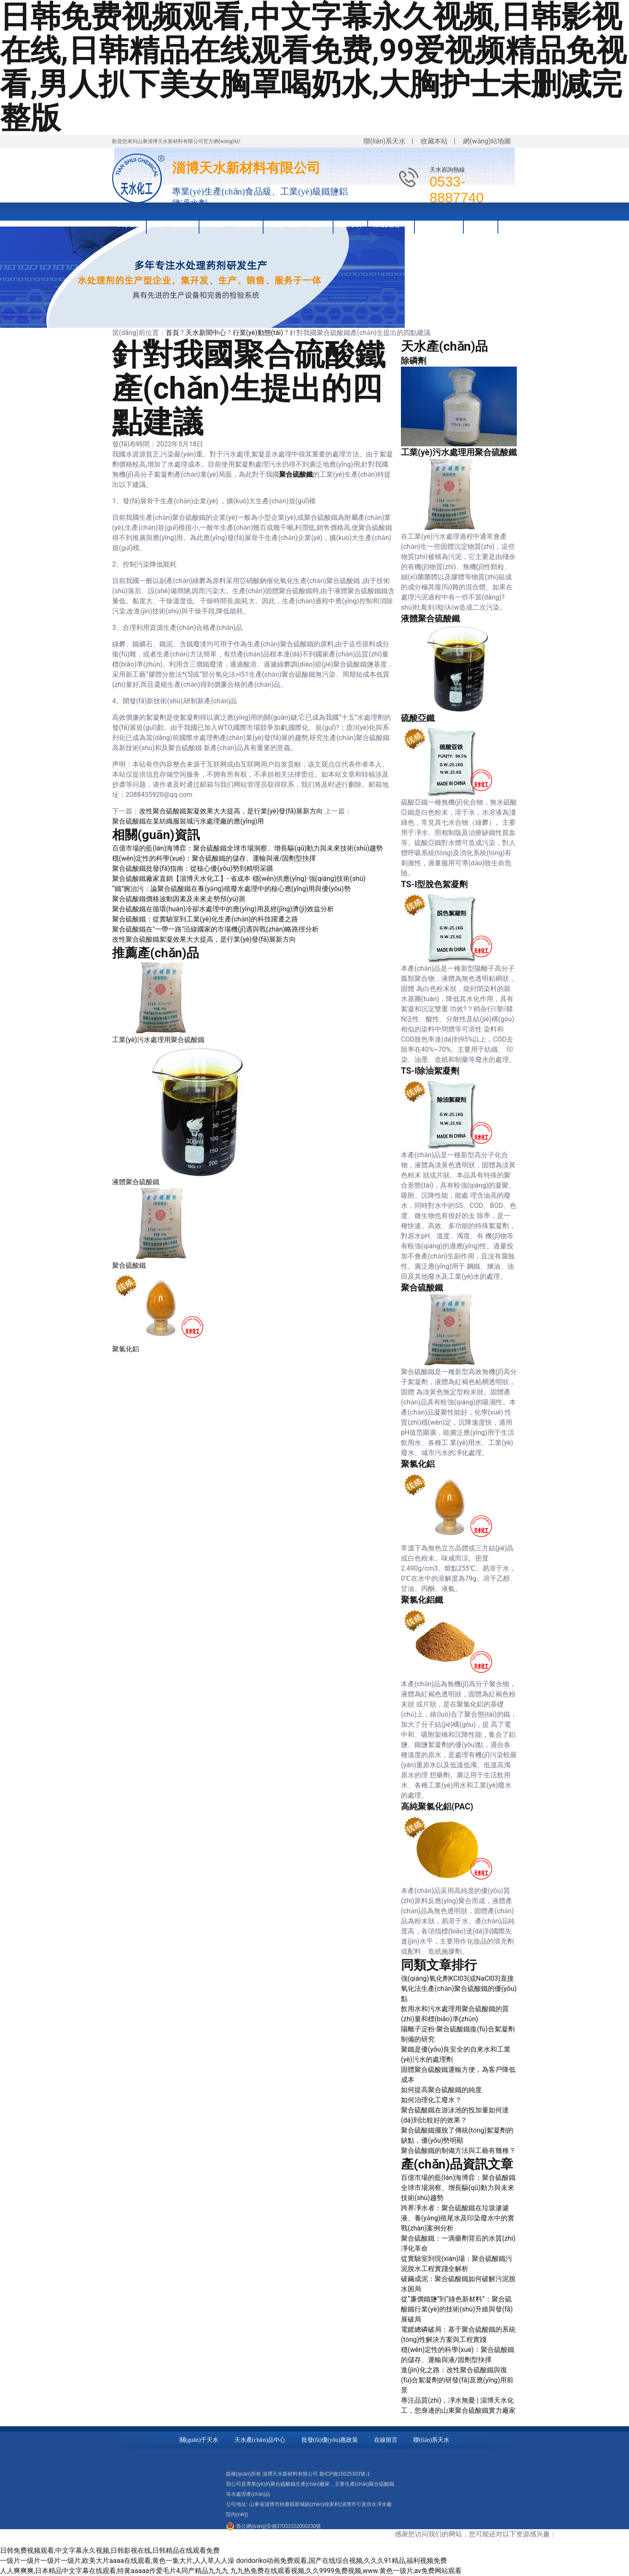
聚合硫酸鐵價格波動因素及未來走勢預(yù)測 (178, 899)
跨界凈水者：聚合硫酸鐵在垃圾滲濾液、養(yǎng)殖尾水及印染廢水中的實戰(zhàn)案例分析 (457, 2218)
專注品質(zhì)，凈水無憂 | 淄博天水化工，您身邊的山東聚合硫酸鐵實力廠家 (458, 2405)
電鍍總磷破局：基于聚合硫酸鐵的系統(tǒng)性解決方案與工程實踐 (458, 2334)
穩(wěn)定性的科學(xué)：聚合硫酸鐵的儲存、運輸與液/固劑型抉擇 (214, 858)
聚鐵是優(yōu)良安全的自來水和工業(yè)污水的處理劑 (456, 2054)
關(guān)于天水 (173, 224)
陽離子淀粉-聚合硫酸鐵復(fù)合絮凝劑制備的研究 (458, 2034)
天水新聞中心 (205, 333)
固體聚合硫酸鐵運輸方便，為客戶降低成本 (458, 2075)
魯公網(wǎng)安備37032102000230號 (278, 2526)
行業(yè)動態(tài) (258, 333)
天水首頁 (129, 224)
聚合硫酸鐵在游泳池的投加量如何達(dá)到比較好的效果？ (455, 2115)
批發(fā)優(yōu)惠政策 (298, 224)
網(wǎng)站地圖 (487, 141)
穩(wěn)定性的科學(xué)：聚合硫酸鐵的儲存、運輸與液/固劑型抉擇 (457, 2355)
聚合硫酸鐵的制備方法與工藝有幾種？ (458, 2151)
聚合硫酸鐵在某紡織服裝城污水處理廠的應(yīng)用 (188, 821)
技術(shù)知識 (439, 224)
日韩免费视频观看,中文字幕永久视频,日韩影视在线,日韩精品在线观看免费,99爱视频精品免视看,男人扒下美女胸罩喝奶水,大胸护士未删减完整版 (313, 67)
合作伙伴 (351, 224)
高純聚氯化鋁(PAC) (437, 1806)
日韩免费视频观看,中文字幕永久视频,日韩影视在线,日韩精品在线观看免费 (110, 2550)
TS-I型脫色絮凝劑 (434, 884)
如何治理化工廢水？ (431, 2100)
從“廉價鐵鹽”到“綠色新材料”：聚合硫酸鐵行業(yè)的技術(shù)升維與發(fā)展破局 (457, 2309)
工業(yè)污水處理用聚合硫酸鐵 (158, 1040)
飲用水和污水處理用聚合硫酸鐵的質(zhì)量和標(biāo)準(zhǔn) (455, 2014)
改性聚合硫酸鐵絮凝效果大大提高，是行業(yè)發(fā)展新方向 (204, 939)
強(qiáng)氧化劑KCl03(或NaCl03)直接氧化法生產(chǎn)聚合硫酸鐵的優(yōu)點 (459, 1988)
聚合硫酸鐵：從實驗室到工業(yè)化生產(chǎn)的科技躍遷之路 (205, 919)
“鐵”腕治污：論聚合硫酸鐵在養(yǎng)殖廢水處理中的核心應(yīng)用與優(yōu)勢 (231, 889)
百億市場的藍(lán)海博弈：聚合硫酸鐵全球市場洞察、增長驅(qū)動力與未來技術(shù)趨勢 (247, 848)
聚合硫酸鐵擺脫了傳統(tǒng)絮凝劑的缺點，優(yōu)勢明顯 (457, 2135)
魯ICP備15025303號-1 (344, 2474)
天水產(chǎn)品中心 (231, 224)
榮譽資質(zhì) (391, 224)
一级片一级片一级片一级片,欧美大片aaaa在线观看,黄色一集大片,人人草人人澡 (117, 2561)
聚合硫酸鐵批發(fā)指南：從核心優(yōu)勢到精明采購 (192, 868)
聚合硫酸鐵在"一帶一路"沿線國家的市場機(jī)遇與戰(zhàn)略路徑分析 (215, 929)
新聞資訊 (481, 224)
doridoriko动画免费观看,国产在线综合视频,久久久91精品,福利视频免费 (341, 2561)
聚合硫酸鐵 (296, 474)
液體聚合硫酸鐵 (135, 1182)
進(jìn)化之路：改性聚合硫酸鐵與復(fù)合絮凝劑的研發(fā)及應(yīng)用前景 (457, 2380)
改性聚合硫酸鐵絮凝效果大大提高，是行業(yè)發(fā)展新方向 (231, 811)
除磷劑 (413, 361)
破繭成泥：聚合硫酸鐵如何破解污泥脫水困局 (458, 2284)
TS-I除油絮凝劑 (430, 1071)
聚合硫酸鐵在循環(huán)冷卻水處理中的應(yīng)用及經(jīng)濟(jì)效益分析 (223, 909)
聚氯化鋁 (125, 1349)
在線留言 (386, 2440)
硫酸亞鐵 (418, 718)
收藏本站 (434, 141)
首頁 (172, 333)
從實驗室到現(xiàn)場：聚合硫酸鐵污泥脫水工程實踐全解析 (456, 2264)
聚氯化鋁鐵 (422, 1600)
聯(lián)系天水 (384, 141)
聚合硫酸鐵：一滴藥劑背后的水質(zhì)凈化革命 (458, 2243)
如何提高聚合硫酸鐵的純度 (441, 2090)
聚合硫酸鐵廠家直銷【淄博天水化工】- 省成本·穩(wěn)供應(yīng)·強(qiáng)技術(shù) (239, 879)
